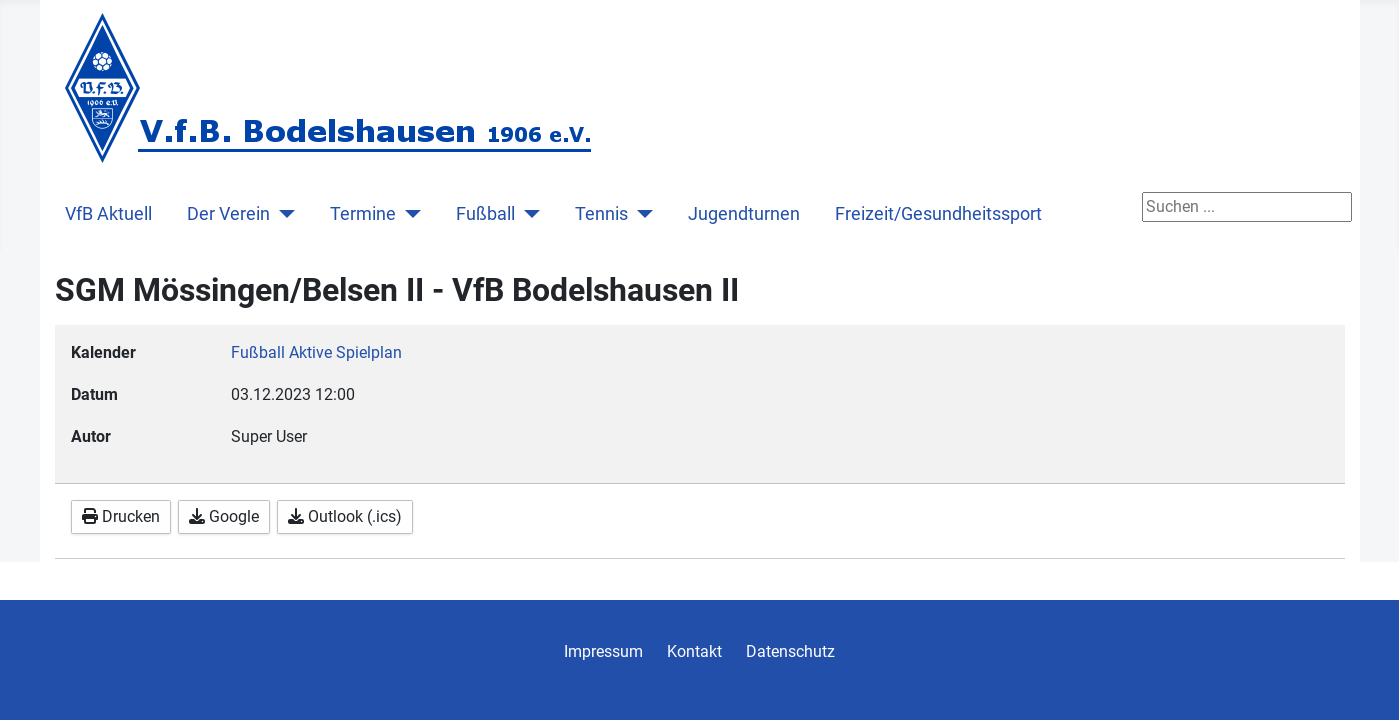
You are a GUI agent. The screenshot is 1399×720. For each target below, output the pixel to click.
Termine (363, 214)
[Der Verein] (282, 214)
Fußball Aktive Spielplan (316, 352)
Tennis (601, 214)
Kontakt (694, 651)
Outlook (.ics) (345, 516)
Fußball (485, 214)
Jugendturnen (744, 214)
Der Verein (228, 214)
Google (224, 516)
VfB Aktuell (108, 214)
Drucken (121, 516)
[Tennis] (640, 214)
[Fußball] (527, 214)
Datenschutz (790, 651)
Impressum (603, 651)
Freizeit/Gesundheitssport (938, 214)
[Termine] (408, 214)
